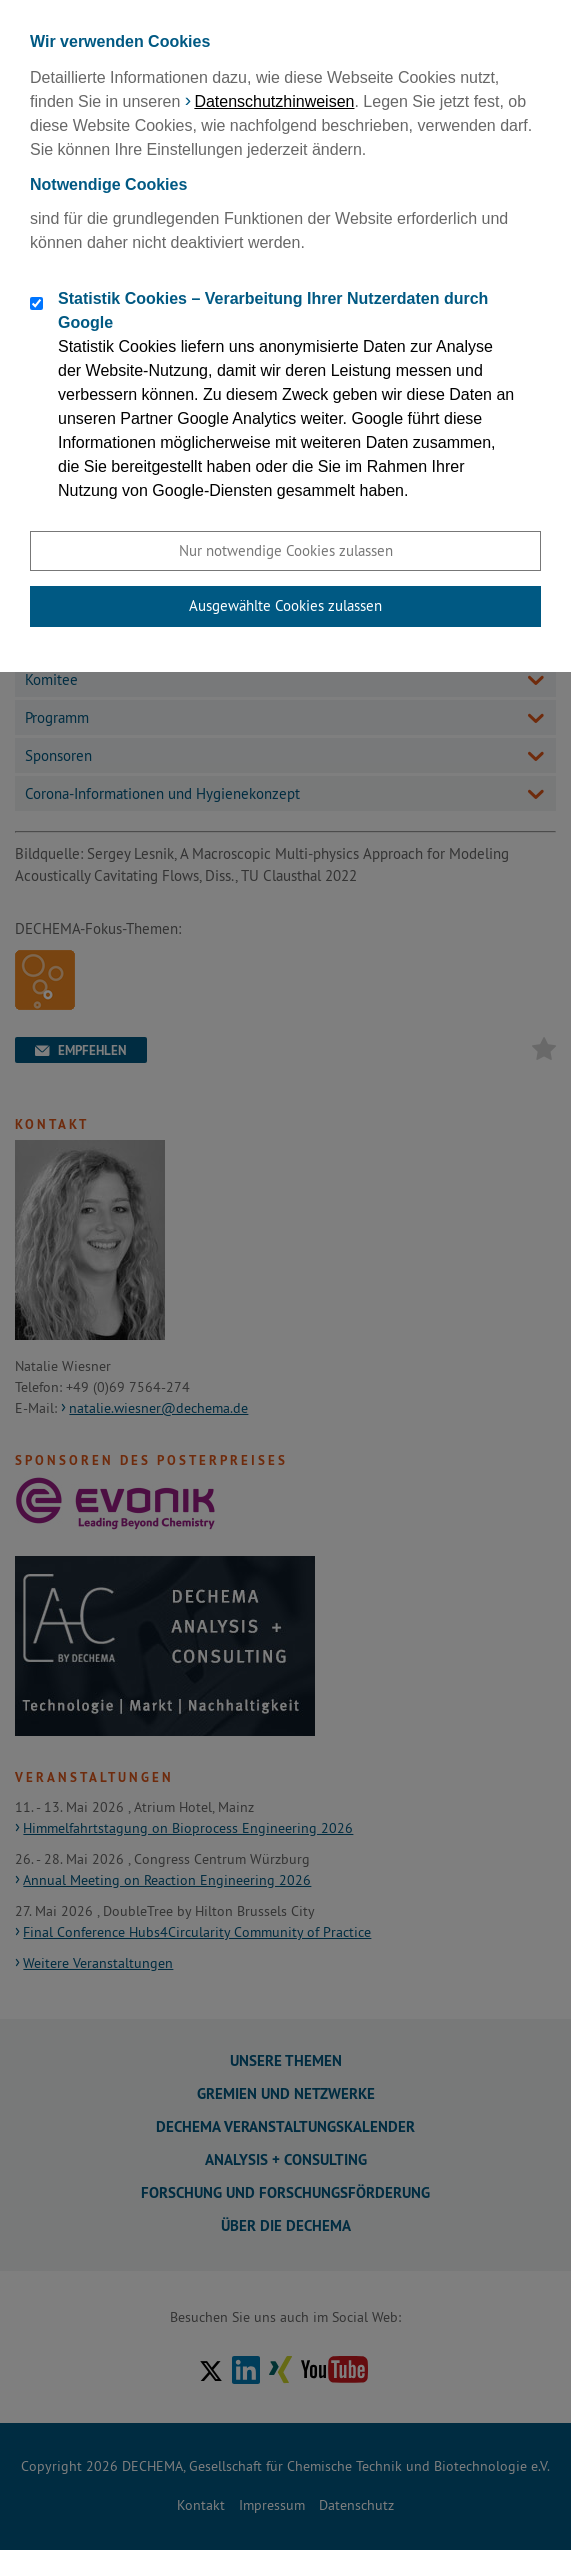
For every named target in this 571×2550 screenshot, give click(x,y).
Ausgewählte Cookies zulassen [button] (285, 605)
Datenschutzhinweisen (274, 101)
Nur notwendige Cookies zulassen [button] (286, 550)
